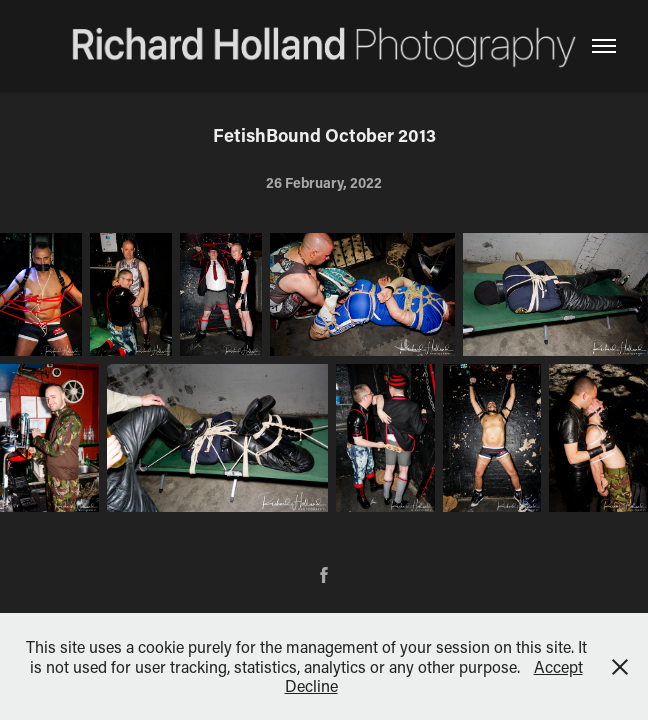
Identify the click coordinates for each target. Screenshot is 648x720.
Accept (558, 666)
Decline (311, 685)
